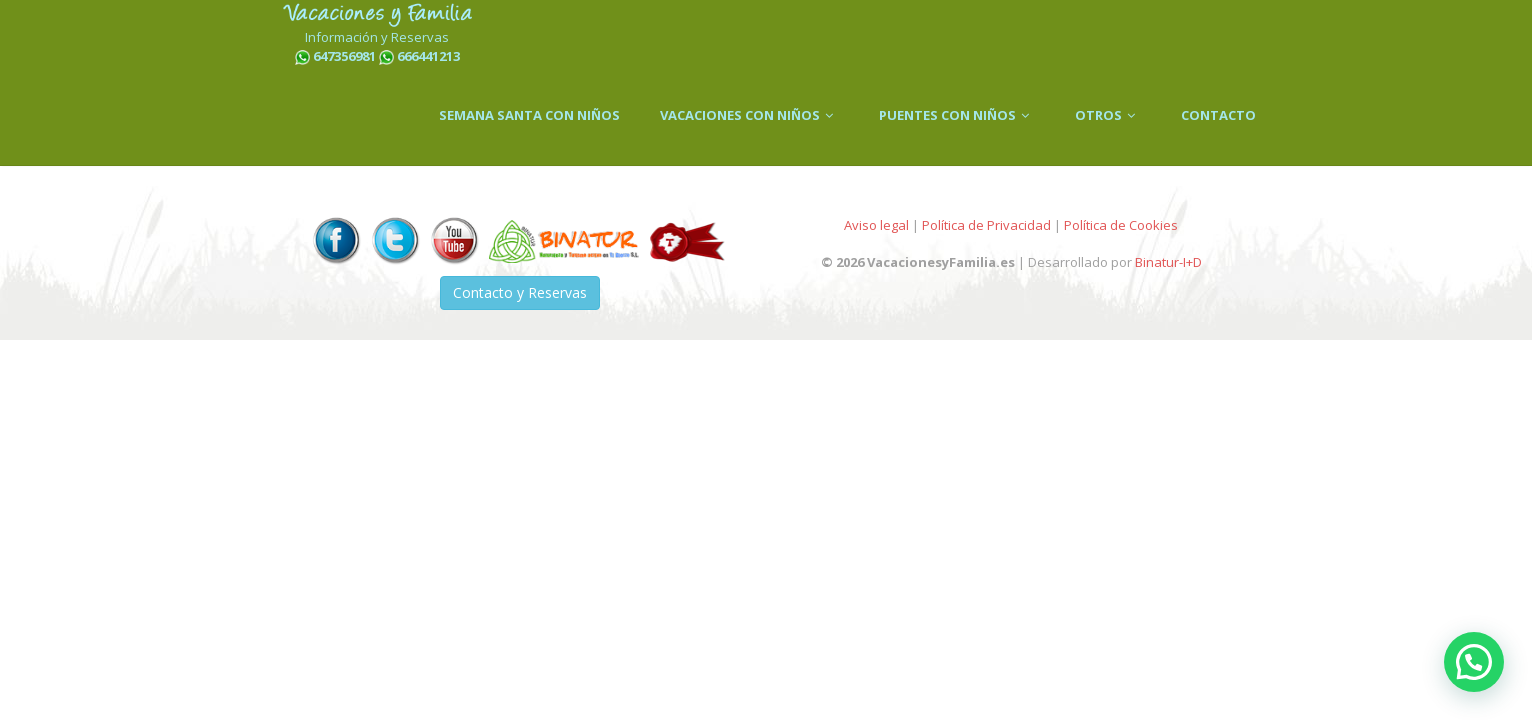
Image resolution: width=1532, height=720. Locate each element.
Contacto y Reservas (520, 292)
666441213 (428, 56)
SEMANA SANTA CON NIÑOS (529, 115)
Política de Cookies (1121, 225)
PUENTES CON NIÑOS (957, 115)
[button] (1474, 662)
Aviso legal (876, 225)
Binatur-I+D (1168, 262)
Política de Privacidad (986, 225)
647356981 (344, 56)
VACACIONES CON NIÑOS (749, 115)
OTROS (1108, 115)
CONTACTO (1218, 115)
